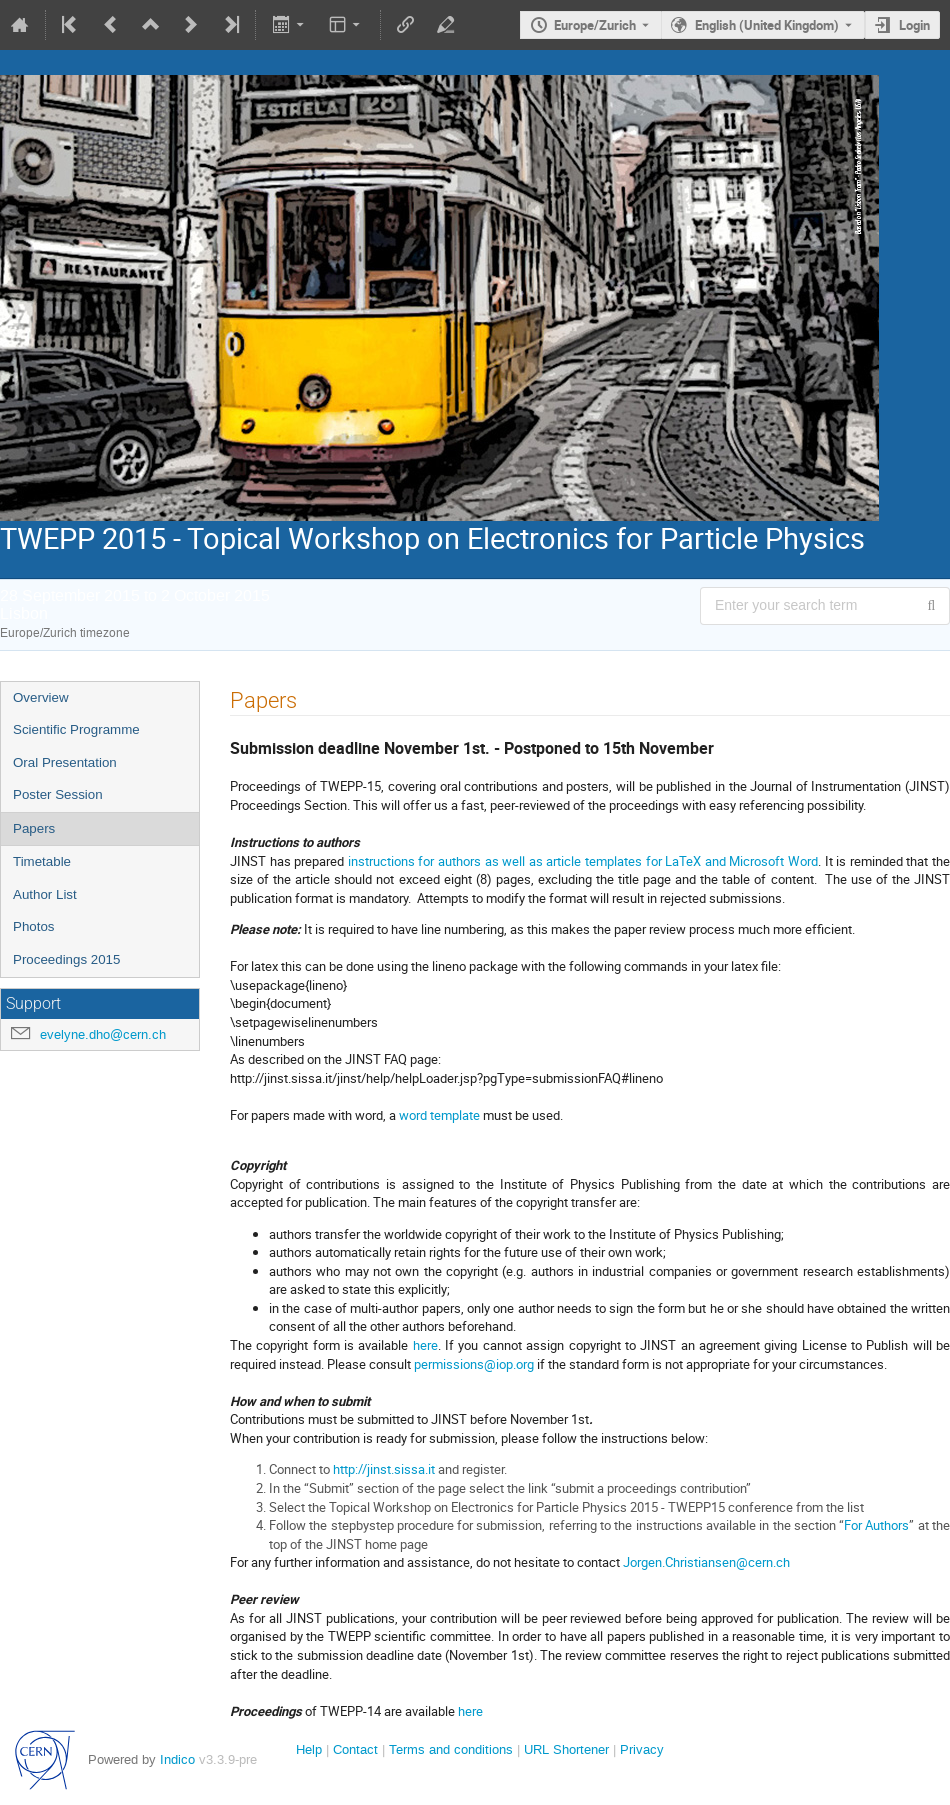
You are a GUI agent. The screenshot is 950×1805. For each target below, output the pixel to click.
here (425, 1345)
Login (914, 25)
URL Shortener (566, 1749)
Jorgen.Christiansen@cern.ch (706, 1562)
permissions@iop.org (474, 1364)
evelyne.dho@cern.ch (103, 1034)
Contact (355, 1749)
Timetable (42, 861)
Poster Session (58, 794)
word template (439, 1115)
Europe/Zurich (595, 25)
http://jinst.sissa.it (384, 1469)
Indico (177, 1759)
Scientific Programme (76, 729)
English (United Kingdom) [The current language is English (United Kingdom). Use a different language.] (767, 25)
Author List (45, 894)
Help (309, 1749)
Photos (34, 926)
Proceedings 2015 (66, 959)
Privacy (642, 1749)
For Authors (876, 1525)
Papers (34, 828)
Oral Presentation (65, 762)
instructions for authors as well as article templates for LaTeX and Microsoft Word (583, 861)
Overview (41, 697)
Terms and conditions (451, 1749)
